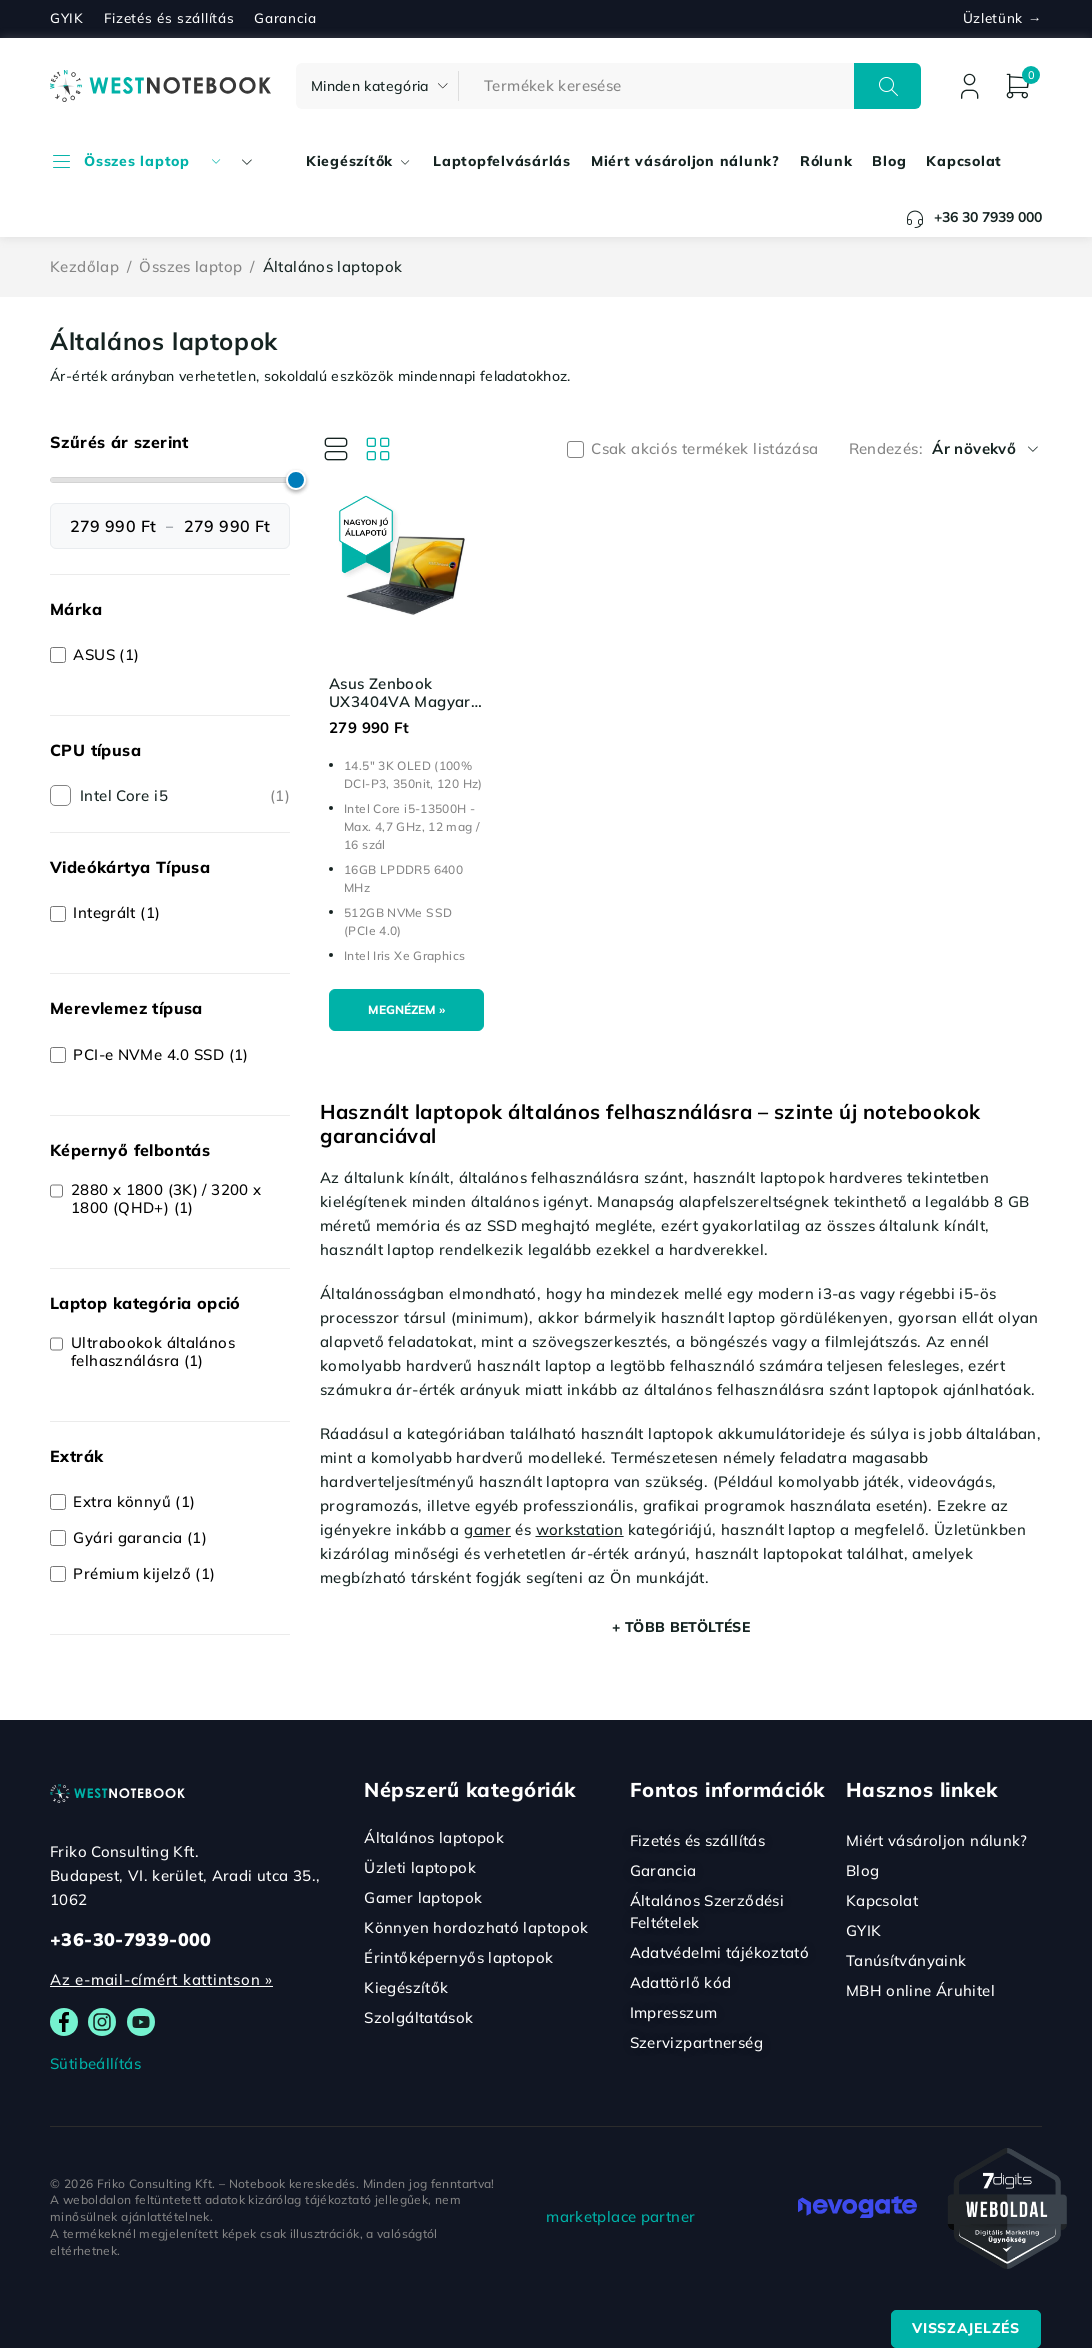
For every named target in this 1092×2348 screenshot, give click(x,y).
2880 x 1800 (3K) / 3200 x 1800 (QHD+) (166, 1199)
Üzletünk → (1002, 18)
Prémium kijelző (144, 1574)
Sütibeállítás (95, 2063)
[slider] (296, 480)
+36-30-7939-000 (131, 1939)
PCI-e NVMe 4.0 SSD (160, 1055)
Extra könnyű (134, 1502)
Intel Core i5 (185, 796)
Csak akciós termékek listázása (704, 449)
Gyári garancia (140, 1538)
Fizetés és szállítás (169, 18)
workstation (580, 1529)
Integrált (116, 913)
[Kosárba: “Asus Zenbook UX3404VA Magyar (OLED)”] (406, 1010)
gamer (487, 1529)
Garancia (285, 18)
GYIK (67, 18)
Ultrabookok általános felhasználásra (153, 1352)
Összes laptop (190, 266)
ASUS (106, 655)
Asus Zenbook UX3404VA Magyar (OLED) (400, 701)
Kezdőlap (84, 266)
